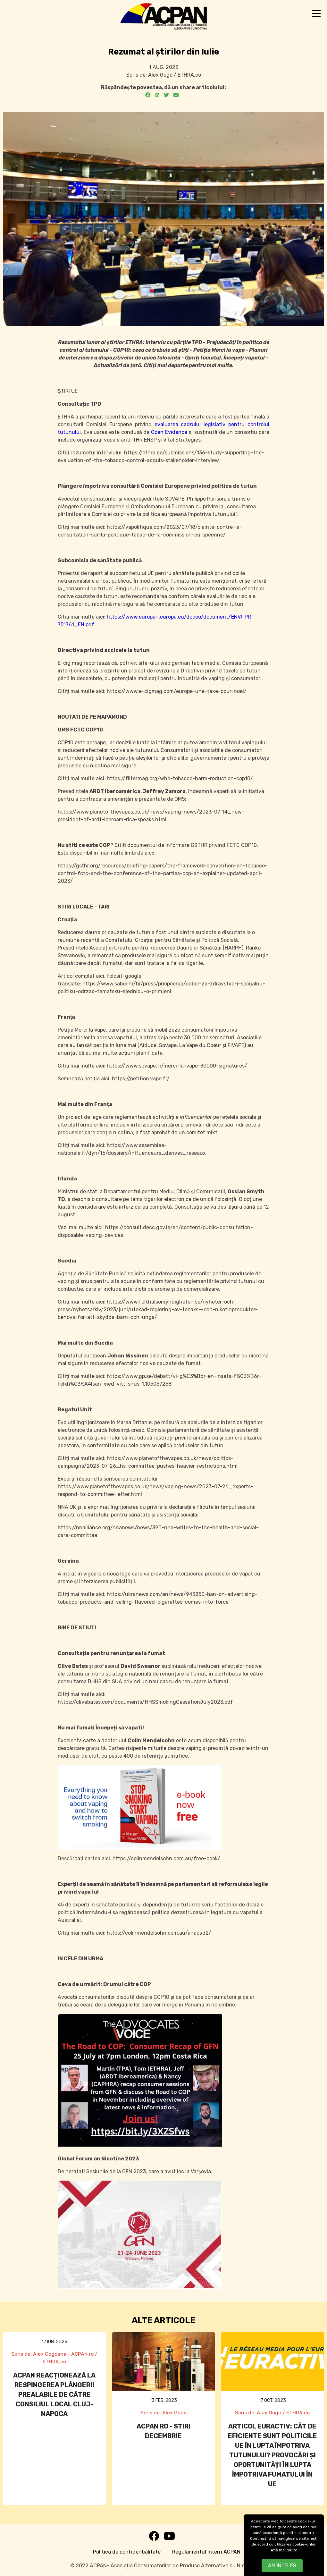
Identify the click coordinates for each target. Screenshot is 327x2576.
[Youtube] (169, 2538)
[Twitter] (166, 95)
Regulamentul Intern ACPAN (206, 2552)
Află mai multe (284, 2550)
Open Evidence (169, 432)
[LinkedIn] (157, 95)
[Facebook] (147, 95)
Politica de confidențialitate (127, 2552)
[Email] (176, 95)
